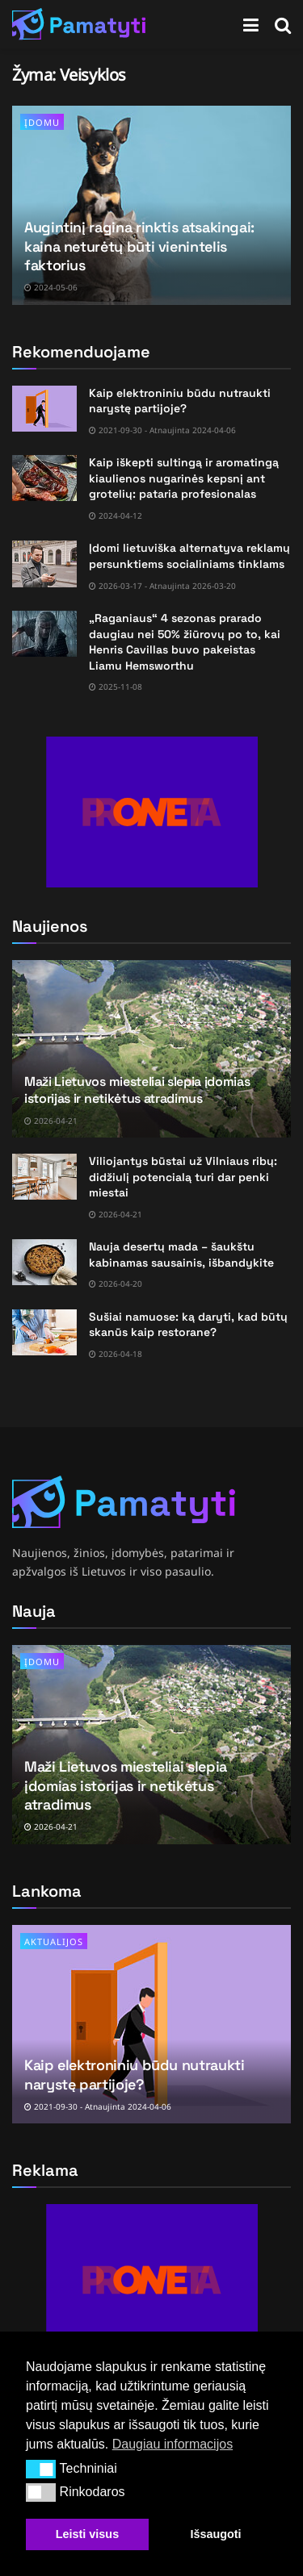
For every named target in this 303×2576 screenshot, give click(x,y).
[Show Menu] (251, 24)
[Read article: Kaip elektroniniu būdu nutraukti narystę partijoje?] (44, 409)
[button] (41, 2469)
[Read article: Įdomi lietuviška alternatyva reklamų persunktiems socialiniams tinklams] (44, 564)
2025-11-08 (115, 686)
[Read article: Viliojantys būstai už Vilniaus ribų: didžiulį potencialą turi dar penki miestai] (44, 1177)
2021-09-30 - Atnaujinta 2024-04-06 (162, 430)
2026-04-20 (115, 1283)
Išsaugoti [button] (215, 2534)
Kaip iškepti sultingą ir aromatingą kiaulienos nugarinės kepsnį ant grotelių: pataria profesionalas (184, 478)
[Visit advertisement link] (151, 812)
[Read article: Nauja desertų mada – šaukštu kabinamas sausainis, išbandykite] (44, 1262)
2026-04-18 (115, 1353)
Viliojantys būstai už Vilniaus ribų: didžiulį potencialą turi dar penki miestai (183, 1177)
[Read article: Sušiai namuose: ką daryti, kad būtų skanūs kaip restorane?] (44, 1332)
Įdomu (42, 122)
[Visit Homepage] (79, 24)
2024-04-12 (115, 515)
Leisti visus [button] (87, 2534)
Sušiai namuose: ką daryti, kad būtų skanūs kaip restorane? (188, 1324)
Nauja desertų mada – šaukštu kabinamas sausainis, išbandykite (181, 1254)
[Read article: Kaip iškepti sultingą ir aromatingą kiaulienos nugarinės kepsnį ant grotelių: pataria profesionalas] (44, 478)
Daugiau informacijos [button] (172, 2444)
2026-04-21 (51, 1120)
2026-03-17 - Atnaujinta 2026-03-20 (162, 585)
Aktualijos (53, 1941)
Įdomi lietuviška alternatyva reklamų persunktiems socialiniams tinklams (189, 556)
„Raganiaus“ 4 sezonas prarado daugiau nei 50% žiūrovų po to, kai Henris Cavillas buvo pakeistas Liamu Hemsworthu (184, 642)
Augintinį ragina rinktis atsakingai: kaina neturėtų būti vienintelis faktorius (139, 246)
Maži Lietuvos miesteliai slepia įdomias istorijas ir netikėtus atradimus (137, 1090)
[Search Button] (283, 24)
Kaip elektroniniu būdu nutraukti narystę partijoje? (180, 401)
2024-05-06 (51, 287)
